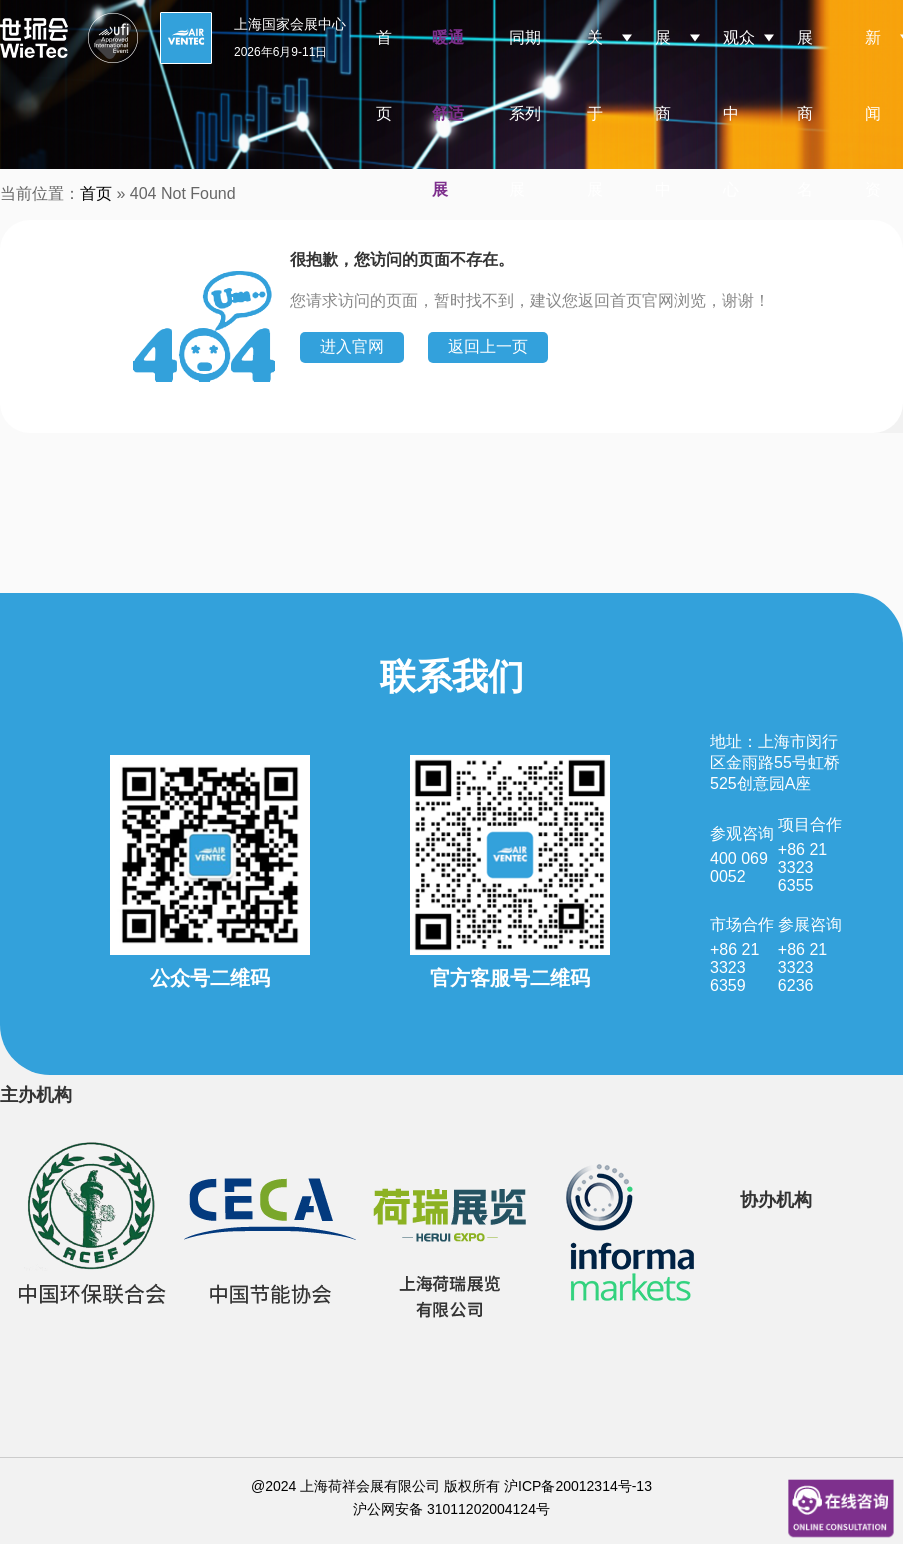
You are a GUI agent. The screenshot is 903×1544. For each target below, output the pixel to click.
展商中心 (663, 151)
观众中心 (739, 113)
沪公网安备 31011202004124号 (451, 1509)
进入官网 (352, 346)
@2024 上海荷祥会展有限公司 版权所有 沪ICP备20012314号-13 (451, 1486)
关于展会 (595, 151)
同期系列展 (525, 113)
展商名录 (805, 151)
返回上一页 (488, 346)
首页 (384, 75)
